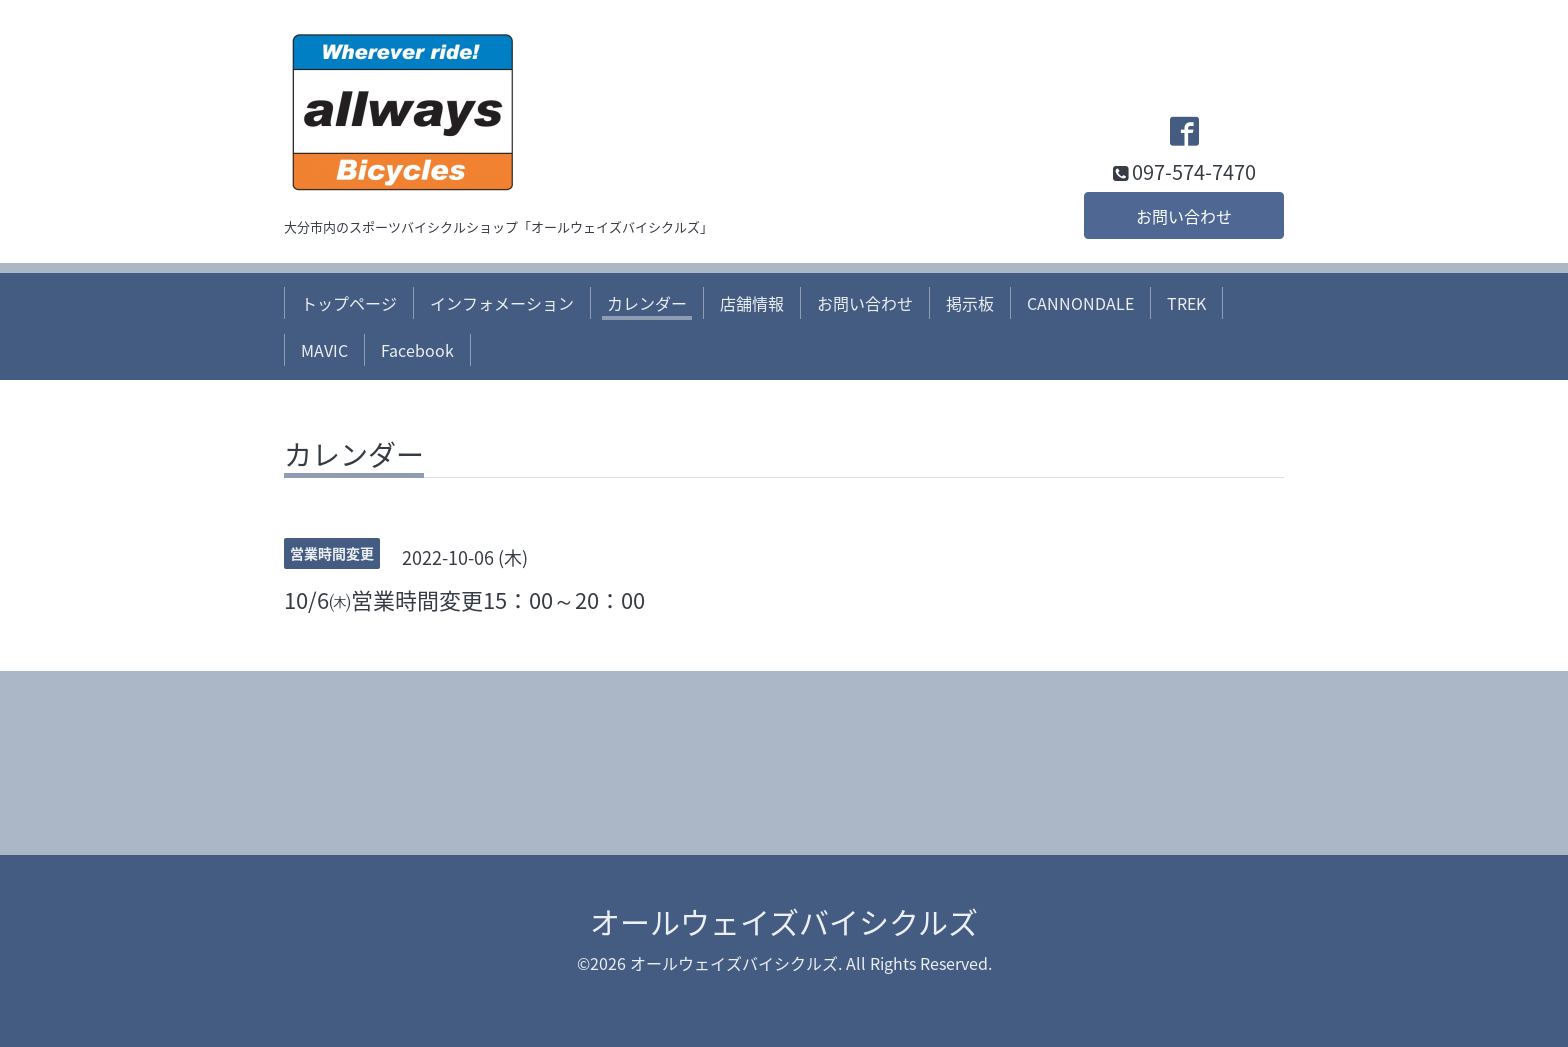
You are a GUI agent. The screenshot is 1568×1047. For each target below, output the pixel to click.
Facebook (417, 350)
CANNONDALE (1080, 303)
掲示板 (970, 303)
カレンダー (647, 303)
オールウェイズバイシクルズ (784, 921)
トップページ (349, 303)
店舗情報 (752, 303)
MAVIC (324, 350)
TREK (1186, 303)
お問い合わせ (1184, 216)
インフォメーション (502, 303)
